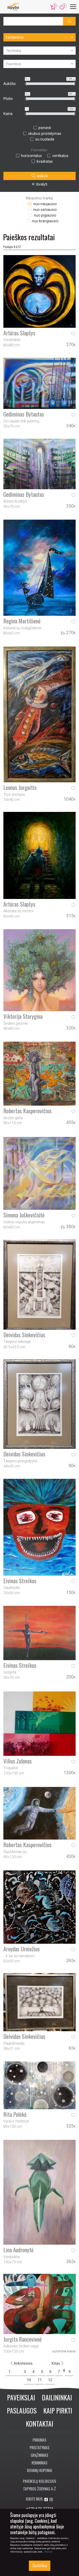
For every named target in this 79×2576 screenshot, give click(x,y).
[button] (69, 21)
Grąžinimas (39, 2455)
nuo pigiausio (42, 215)
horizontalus (29, 155)
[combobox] (39, 37)
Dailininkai (57, 2397)
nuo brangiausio (42, 221)
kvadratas (42, 161)
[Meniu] (73, 6)
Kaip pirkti (57, 2410)
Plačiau (48, 2551)
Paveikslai (21, 2397)
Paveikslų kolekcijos (39, 2481)
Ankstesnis (22, 2363)
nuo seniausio (42, 209)
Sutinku (39, 2565)
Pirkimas (39, 2440)
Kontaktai (39, 2423)
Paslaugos (22, 2410)
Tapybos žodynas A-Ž (39, 2488)
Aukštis (9, 83)
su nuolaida (42, 139)
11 (39, 2380)
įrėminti (42, 128)
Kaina (7, 113)
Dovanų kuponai (39, 2470)
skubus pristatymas (42, 133)
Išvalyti (39, 184)
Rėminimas (39, 2462)
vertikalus (58, 155)
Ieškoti (40, 176)
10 (29, 2380)
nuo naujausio (42, 204)
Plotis (8, 98)
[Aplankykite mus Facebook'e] (46, 2499)
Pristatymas (40, 2447)
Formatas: (39, 150)
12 (50, 2380)
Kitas (57, 2363)
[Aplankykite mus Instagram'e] (51, 2499)
